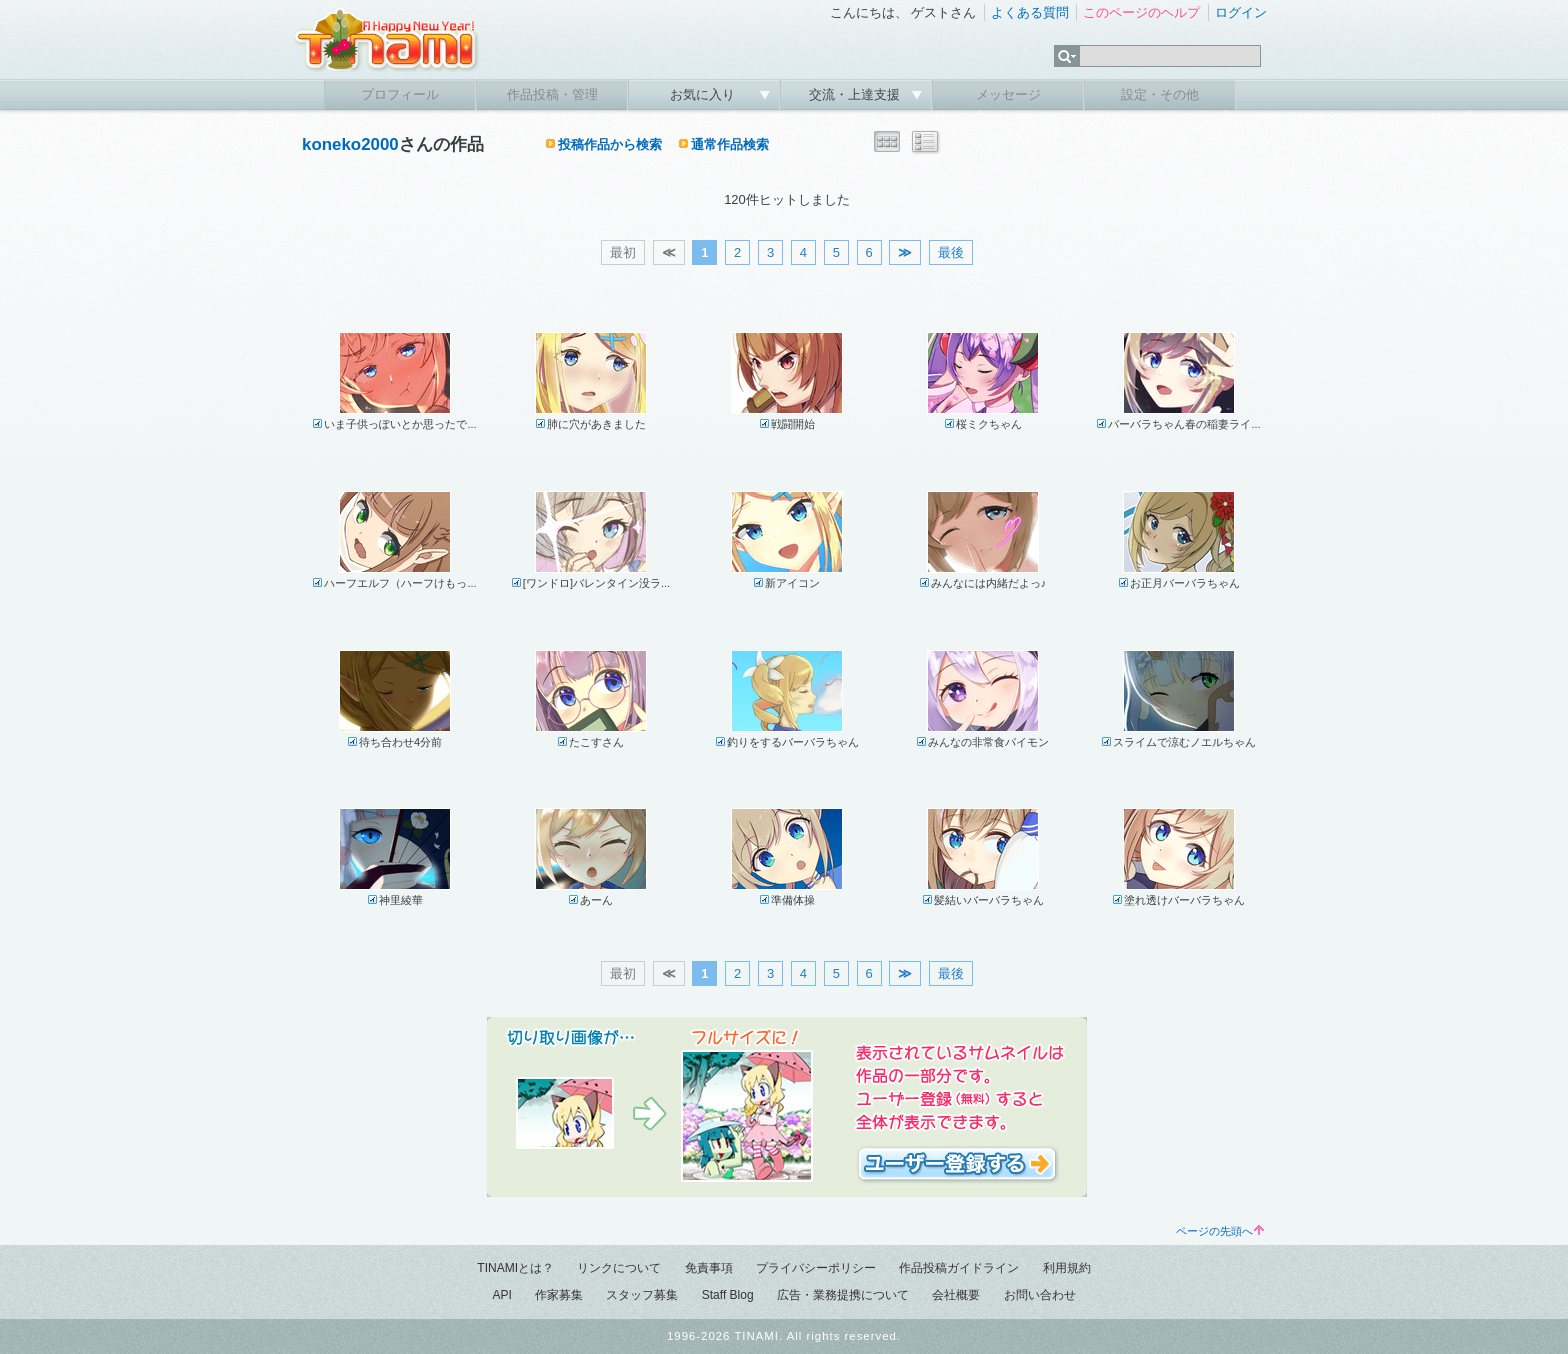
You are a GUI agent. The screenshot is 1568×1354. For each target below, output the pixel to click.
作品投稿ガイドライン (959, 1268)
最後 (951, 252)
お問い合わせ (1040, 1295)
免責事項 (709, 1268)
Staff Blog (728, 1295)
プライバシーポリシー (816, 1268)
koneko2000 (350, 144)
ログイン (1241, 12)
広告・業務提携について (843, 1295)
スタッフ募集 (642, 1295)
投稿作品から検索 (610, 144)
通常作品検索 (730, 144)
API (501, 1295)
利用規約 (1067, 1268)
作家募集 (559, 1295)
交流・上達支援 (856, 94)
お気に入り (704, 94)
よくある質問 (1030, 12)
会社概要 (956, 1295)
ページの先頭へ (1220, 1231)
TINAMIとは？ (515, 1268)
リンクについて (619, 1268)
